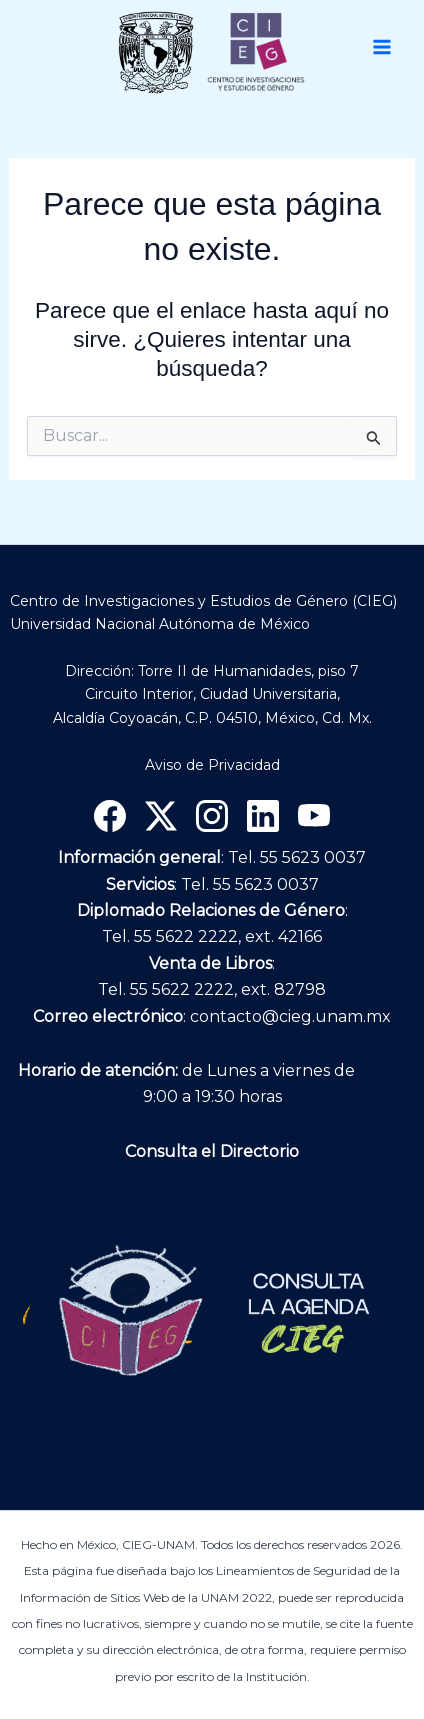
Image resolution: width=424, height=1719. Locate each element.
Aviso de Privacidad (212, 765)
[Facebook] (110, 816)
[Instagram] (212, 816)
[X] (161, 816)
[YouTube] (314, 816)
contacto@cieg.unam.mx (290, 1016)
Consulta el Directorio (212, 1151)
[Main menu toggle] (382, 47)
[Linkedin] (263, 816)
